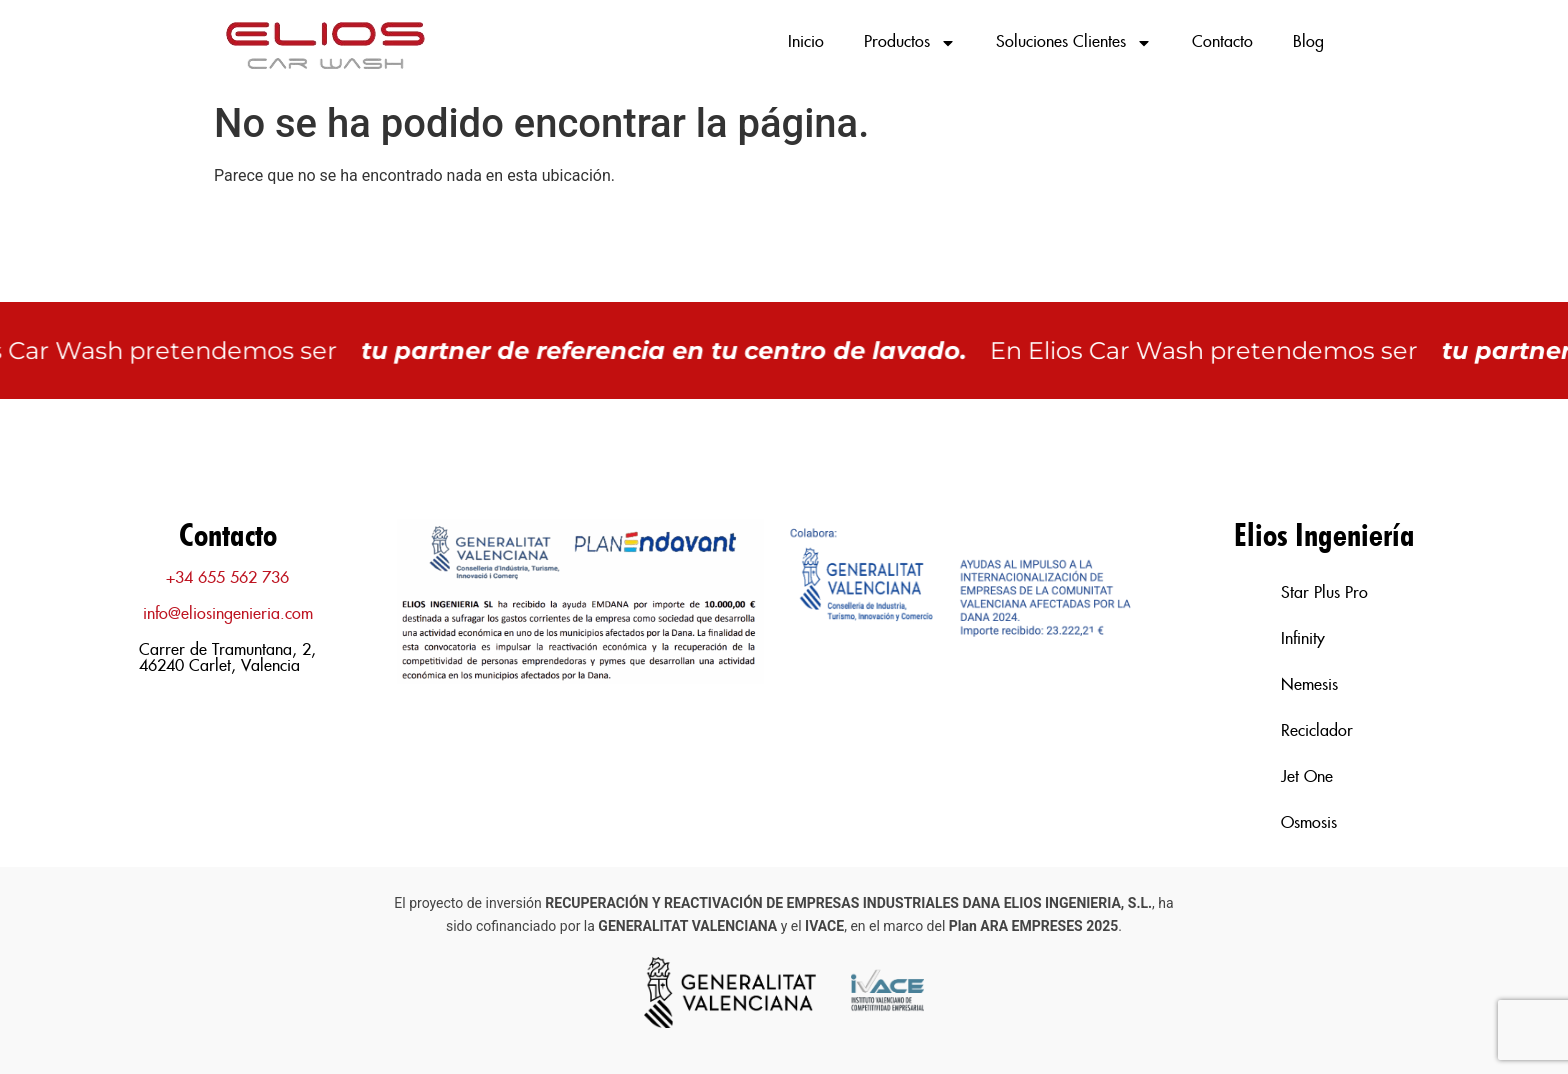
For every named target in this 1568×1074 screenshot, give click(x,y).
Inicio (806, 42)
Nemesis (1309, 685)
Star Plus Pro (1324, 593)
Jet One (1307, 777)
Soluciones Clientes (1074, 43)
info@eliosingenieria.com (228, 614)
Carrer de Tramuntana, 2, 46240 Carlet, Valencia (227, 658)
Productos (910, 43)
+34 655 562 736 (227, 578)
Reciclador (1317, 731)
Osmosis (1309, 823)
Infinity (1303, 639)
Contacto (1222, 42)
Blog (1308, 42)
